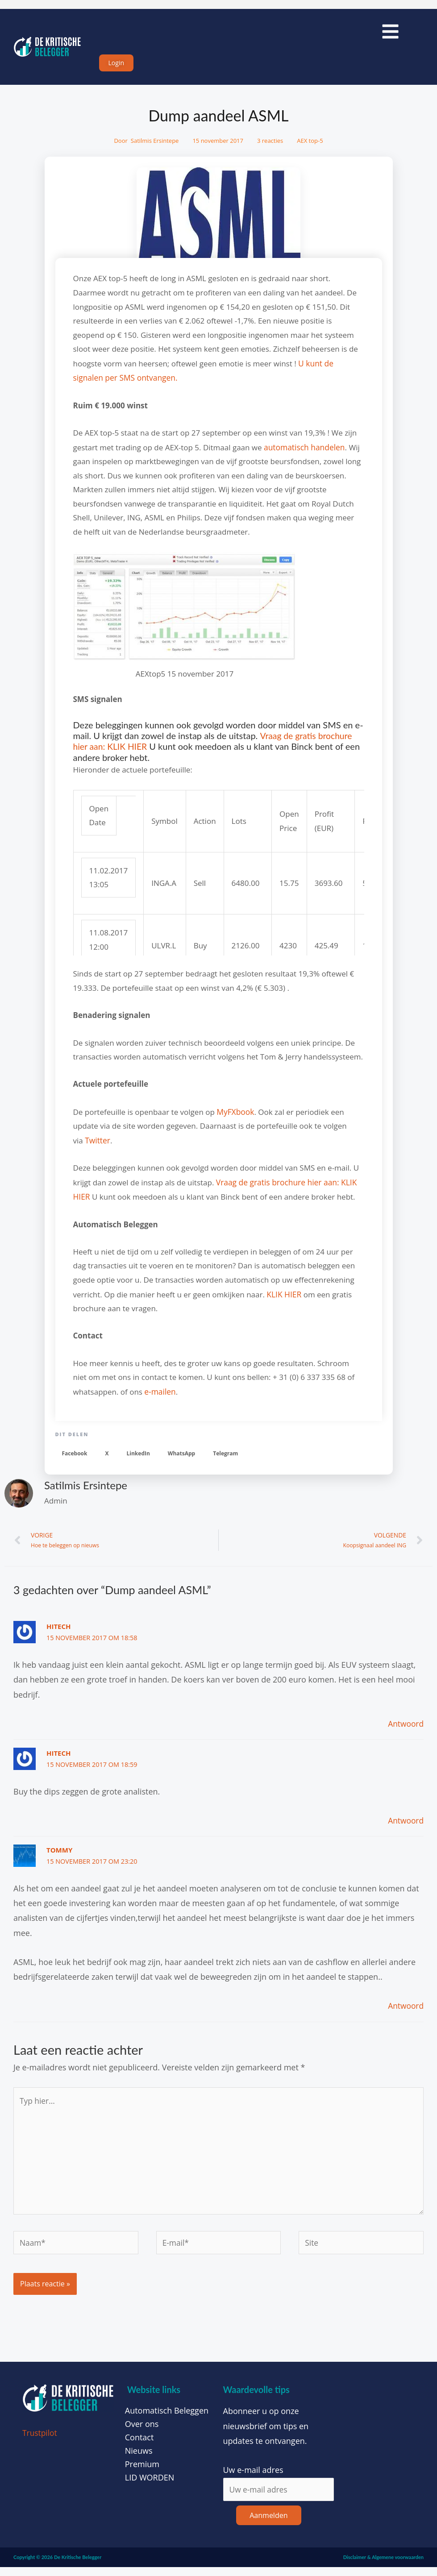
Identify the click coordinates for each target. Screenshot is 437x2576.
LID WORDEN (150, 2485)
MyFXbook (234, 1116)
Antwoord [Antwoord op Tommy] (405, 2008)
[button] (74, 1456)
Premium (142, 2472)
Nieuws (139, 2459)
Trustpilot (40, 2440)
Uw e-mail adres (253, 2478)
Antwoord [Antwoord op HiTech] (405, 1726)
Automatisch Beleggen (166, 2418)
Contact (139, 2445)
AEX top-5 (310, 147)
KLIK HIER (283, 1297)
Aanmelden (268, 2524)
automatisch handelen (303, 452)
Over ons (142, 2432)
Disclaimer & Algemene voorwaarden (383, 2565)
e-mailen (159, 1394)
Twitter (97, 1144)
